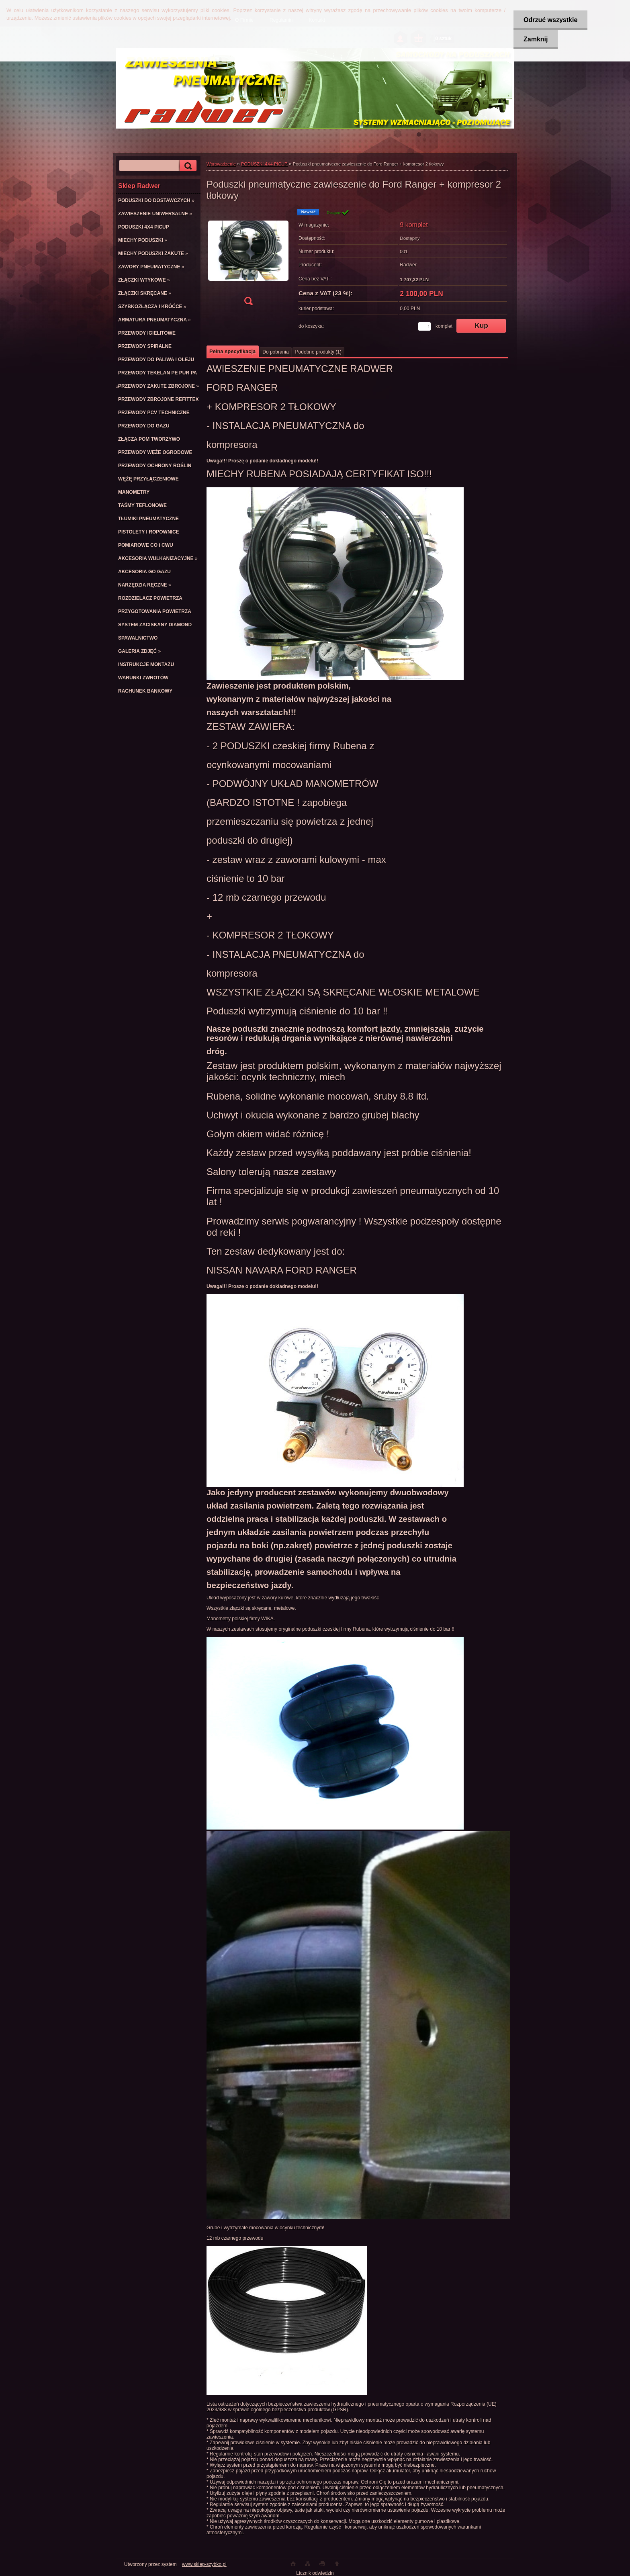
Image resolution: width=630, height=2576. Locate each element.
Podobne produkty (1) (318, 352)
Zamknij (536, 39)
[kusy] (424, 326)
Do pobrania (275, 352)
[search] (187, 166)
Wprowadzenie (221, 164)
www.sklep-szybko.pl (204, 2564)
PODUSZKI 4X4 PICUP (264, 164)
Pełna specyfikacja (232, 351)
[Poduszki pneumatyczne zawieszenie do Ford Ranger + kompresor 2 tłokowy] (248, 260)
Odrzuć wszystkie (550, 19)
